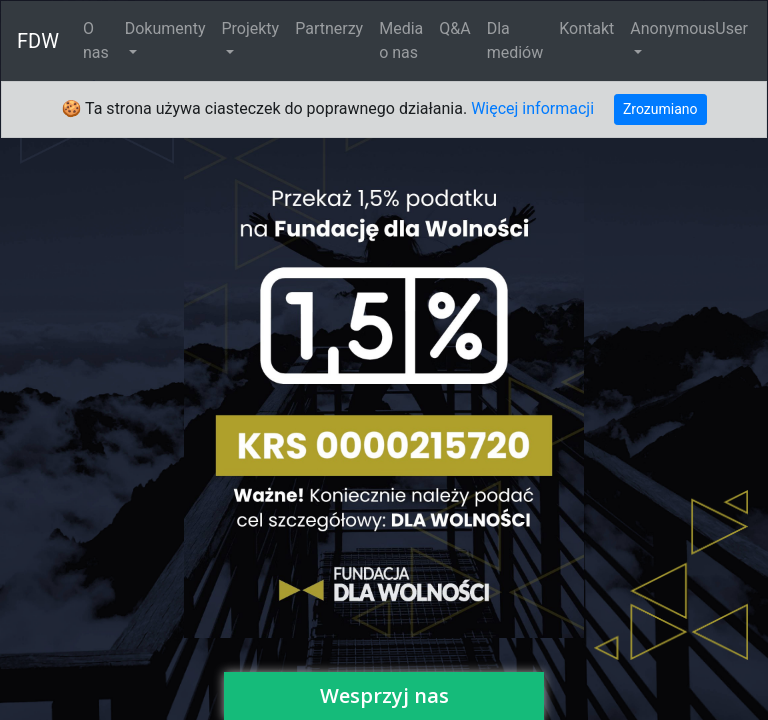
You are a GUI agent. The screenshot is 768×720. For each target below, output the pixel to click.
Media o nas (401, 40)
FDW (38, 41)
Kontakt (586, 28)
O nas (96, 40)
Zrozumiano (660, 109)
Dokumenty (165, 28)
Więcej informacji (532, 108)
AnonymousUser (689, 28)
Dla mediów (515, 40)
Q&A (454, 28)
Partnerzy (329, 28)
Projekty (250, 28)
